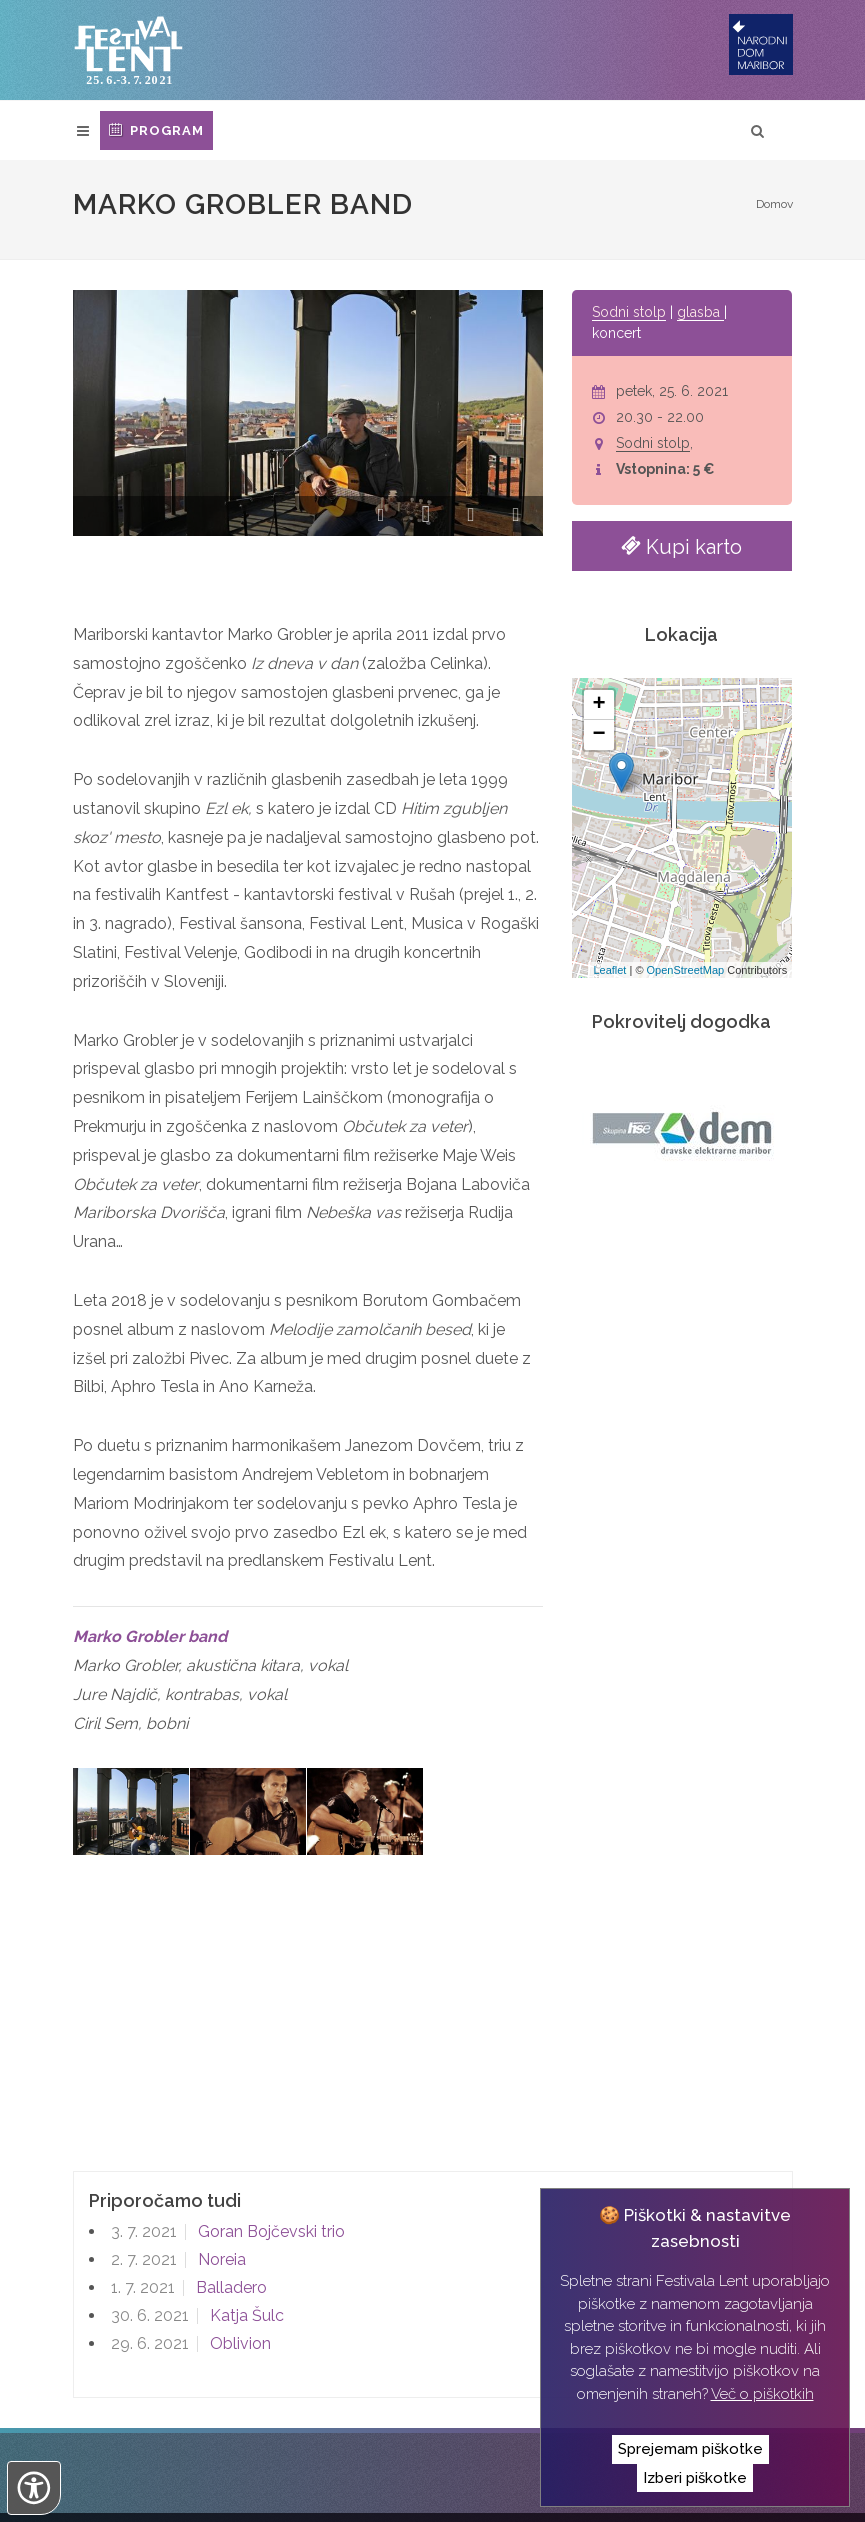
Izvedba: (121, 2492)
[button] (380, 518)
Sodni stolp (629, 312)
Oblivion (238, 2255)
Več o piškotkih (762, 2394)
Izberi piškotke (695, 2478)
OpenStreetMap (686, 970)
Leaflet (609, 970)
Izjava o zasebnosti (494, 2461)
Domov (774, 204)
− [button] (599, 735)
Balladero (229, 2199)
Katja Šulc (245, 2227)
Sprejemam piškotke (690, 2449)
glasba (700, 312)
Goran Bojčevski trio (269, 2143)
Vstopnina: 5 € (665, 469)
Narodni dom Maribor (195, 2461)
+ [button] (599, 705)
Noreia (220, 2171)
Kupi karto (681, 545)
